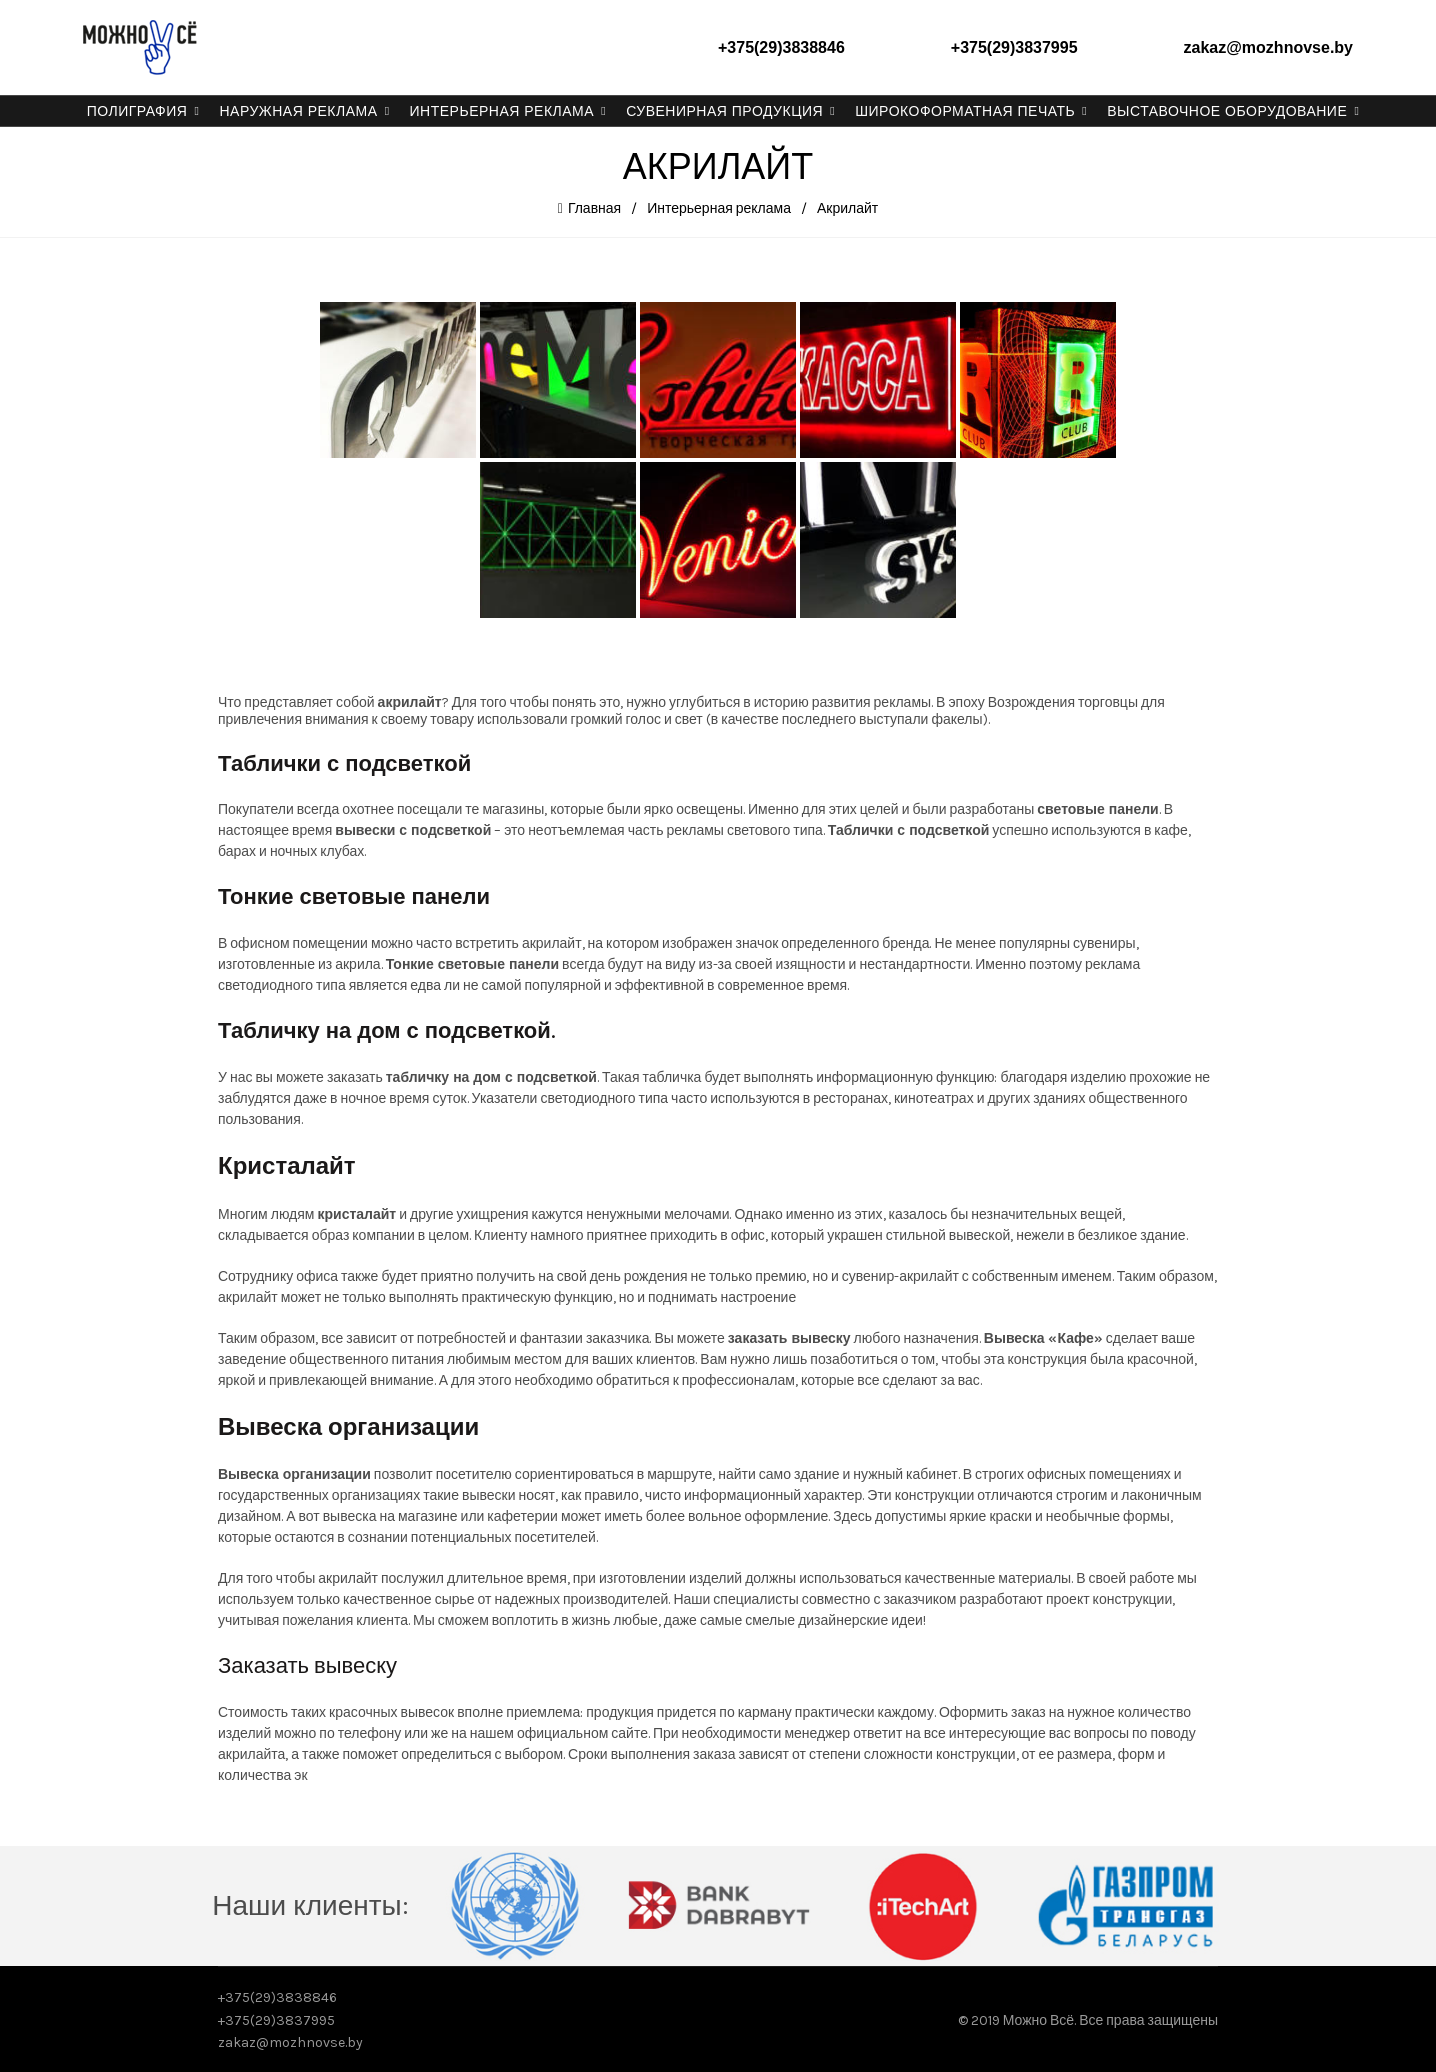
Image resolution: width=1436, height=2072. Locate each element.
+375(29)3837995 (1014, 47)
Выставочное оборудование (1227, 111)
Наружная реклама (298, 111)
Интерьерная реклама (502, 111)
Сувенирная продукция (724, 111)
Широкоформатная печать (965, 111)
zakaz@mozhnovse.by (1268, 47)
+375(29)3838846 (781, 47)
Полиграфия (137, 111)
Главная (594, 207)
